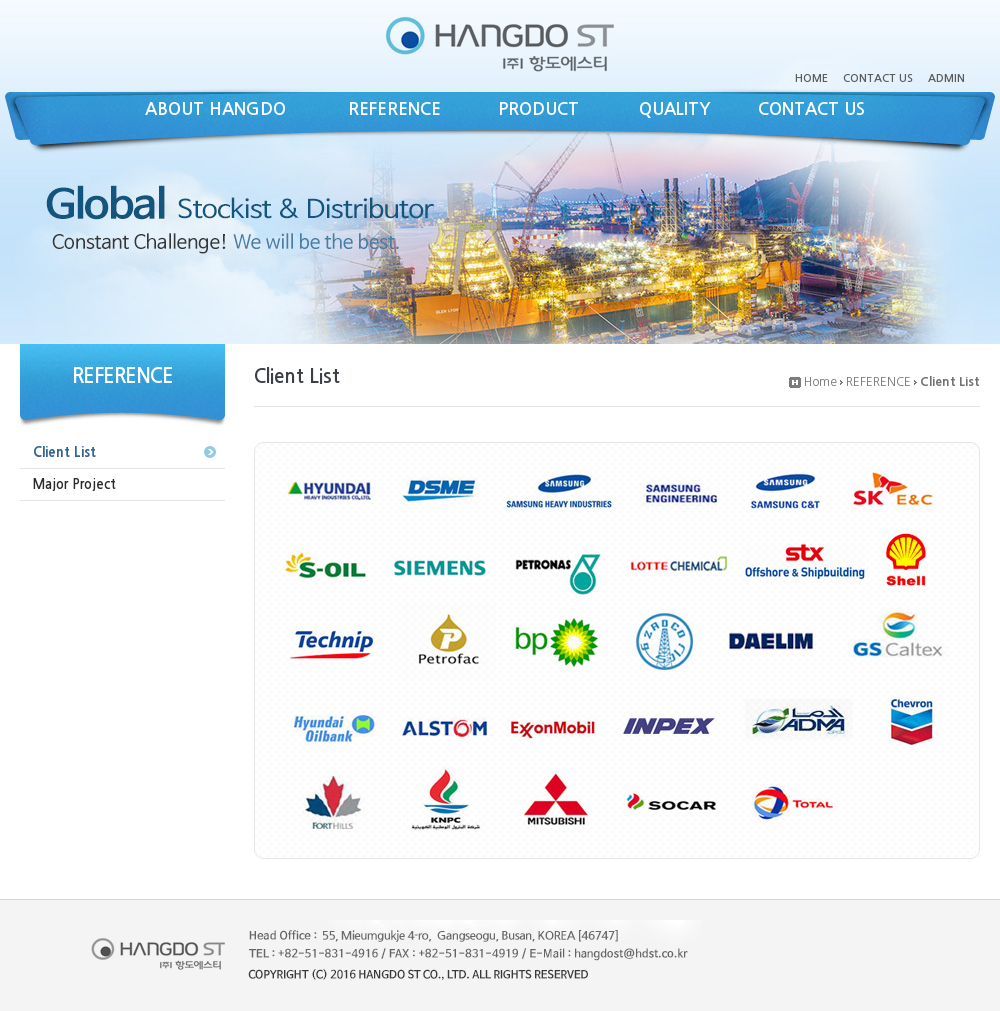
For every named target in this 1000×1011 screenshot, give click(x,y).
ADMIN (946, 78)
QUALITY (675, 109)
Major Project (74, 484)
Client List (64, 452)
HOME (811, 78)
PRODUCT (538, 109)
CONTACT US (878, 78)
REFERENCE (394, 109)
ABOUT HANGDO (215, 109)
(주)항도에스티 (500, 44)
